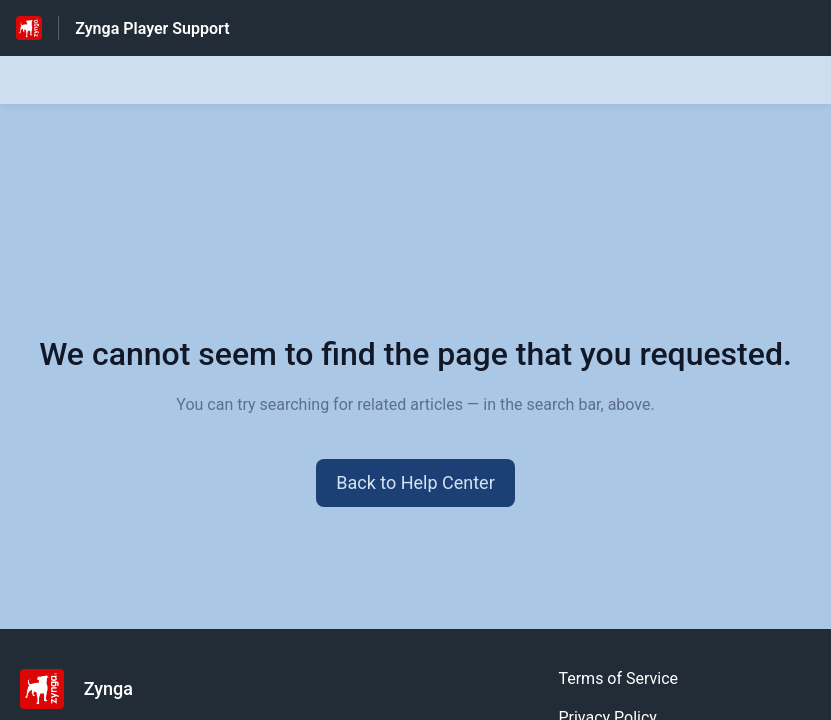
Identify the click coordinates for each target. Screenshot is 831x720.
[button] (415, 483)
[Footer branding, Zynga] (86, 689)
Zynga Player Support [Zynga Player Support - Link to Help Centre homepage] (152, 28)
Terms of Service (618, 678)
